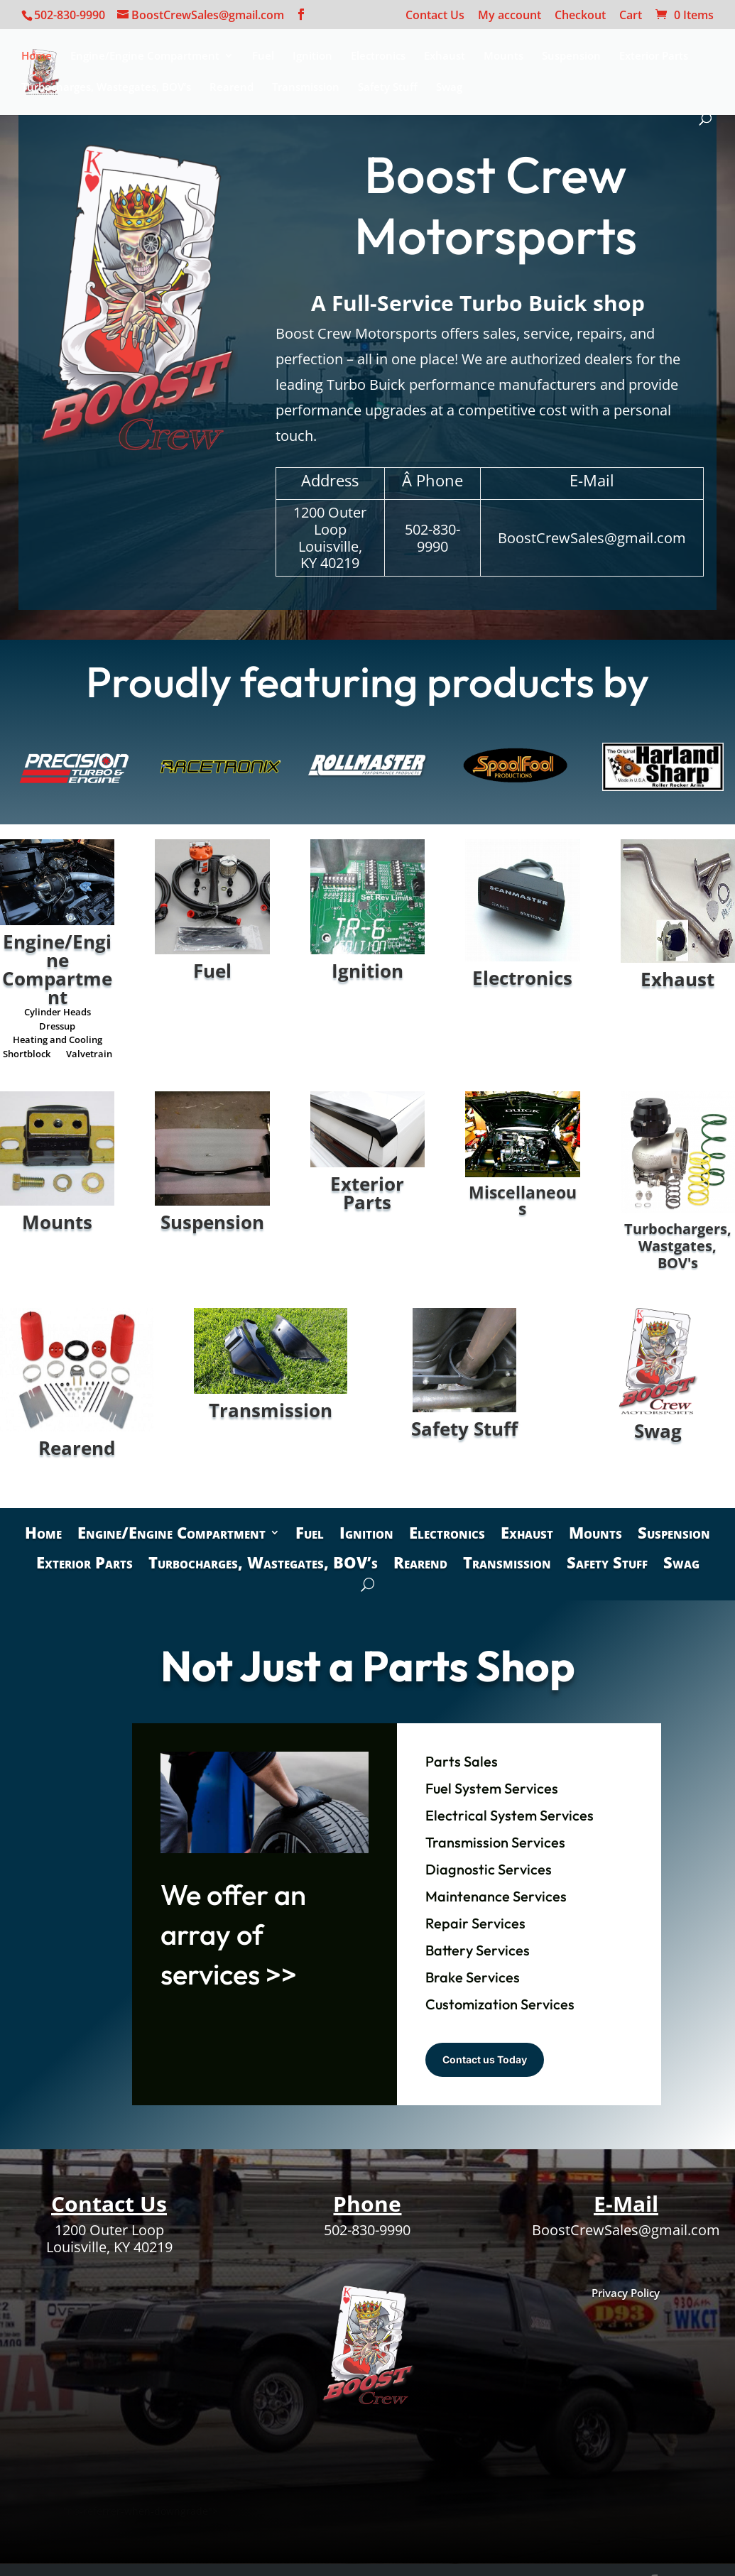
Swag (449, 88)
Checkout (580, 16)
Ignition (312, 56)
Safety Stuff (388, 88)
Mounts (503, 56)
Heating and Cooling (57, 1042)
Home (36, 56)
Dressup (57, 1028)
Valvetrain (89, 1056)
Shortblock (26, 1056)
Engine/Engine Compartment (144, 56)
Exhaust (444, 56)
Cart (630, 16)
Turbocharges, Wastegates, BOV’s (106, 88)
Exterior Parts (653, 56)
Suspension (571, 56)
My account (509, 16)
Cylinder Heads (57, 1014)
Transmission (305, 88)
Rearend (231, 88)
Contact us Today (484, 2059)
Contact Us (434, 16)
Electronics (378, 56)
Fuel (263, 56)
